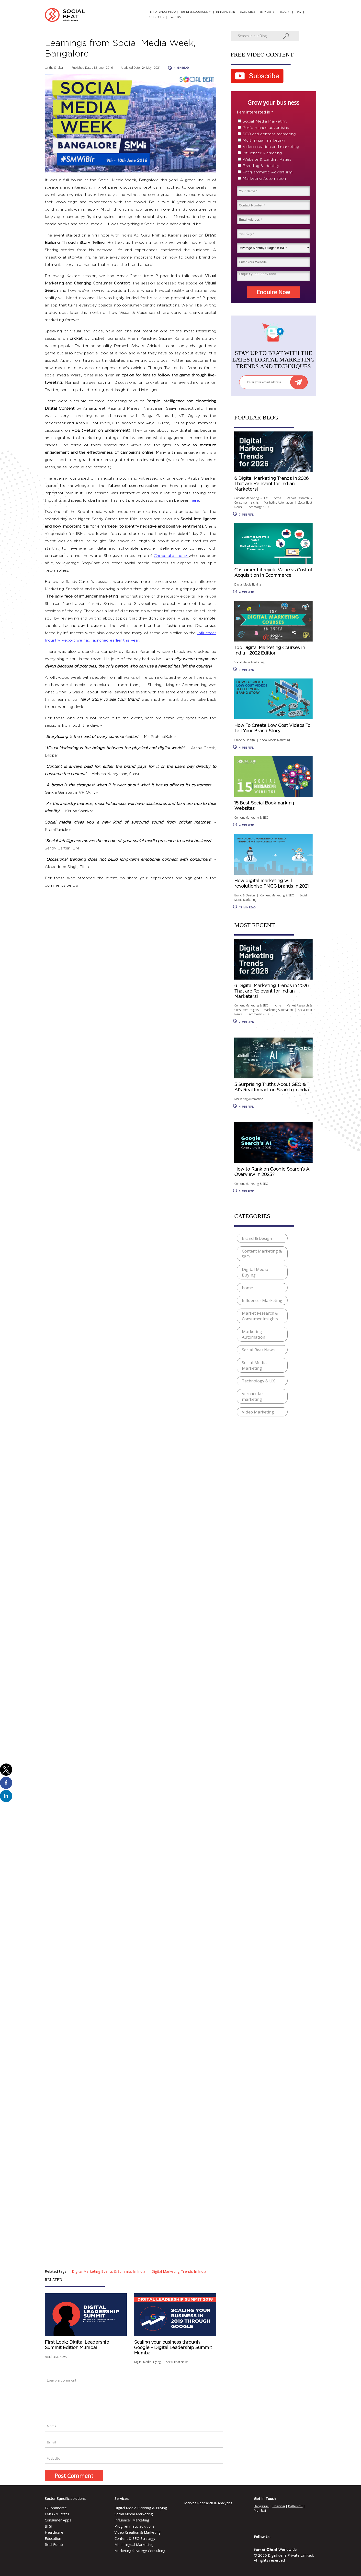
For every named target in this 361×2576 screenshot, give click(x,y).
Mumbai (260, 2510)
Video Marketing (258, 1412)
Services (265, 11)
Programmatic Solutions (134, 2526)
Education (53, 2538)
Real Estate (54, 2544)
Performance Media (162, 11)
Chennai (278, 2506)
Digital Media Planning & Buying (140, 2507)
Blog (283, 11)
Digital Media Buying (147, 2362)
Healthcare (54, 2532)
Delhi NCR (295, 2506)
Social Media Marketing (265, 121)
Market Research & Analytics (208, 2502)
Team (298, 11)
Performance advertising (266, 128)
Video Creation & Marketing (137, 2532)
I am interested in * (255, 112)
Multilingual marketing (264, 140)
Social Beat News (56, 2357)
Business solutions (194, 11)
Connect (155, 17)
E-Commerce (56, 2507)
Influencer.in (225, 11)
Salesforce (247, 11)
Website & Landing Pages (267, 159)
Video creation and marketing (271, 147)
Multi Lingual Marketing (133, 2544)
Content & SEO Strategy (134, 2538)
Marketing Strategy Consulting (139, 2550)
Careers (174, 17)
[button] (6, 1769)
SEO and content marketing (269, 134)
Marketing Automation (264, 179)
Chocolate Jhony (171, 556)
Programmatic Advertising (268, 172)
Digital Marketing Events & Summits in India (108, 2271)
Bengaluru (261, 2506)
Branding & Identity (261, 166)
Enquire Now (273, 292)
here (195, 500)
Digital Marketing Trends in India (178, 2271)
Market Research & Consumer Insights (260, 1316)
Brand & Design (244, 740)
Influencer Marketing (262, 153)
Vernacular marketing (252, 1396)
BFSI (48, 2526)
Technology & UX (258, 507)
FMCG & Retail (57, 2513)
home (277, 498)
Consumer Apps (58, 2520)
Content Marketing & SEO (251, 498)
